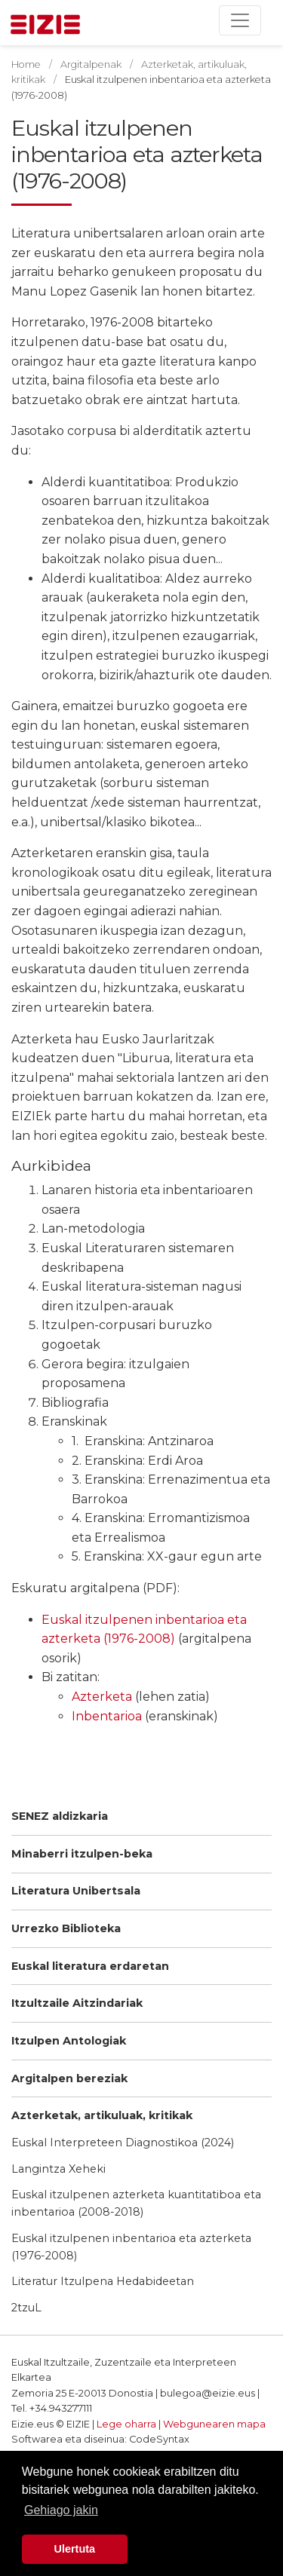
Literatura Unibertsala (75, 1891)
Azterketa (102, 1696)
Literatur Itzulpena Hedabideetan (102, 2281)
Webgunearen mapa (214, 2424)
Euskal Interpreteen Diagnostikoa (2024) (122, 2142)
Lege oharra (126, 2424)
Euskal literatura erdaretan (90, 1966)
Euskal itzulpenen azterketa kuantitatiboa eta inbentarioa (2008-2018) (136, 2203)
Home (26, 64)
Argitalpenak (91, 64)
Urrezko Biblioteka (66, 1928)
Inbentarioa (107, 1716)
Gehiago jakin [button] (61, 2510)
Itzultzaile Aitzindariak (77, 2003)
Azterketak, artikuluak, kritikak (101, 2115)
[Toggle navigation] (240, 20)
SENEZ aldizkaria (59, 1816)
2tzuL (26, 2307)
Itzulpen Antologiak (68, 2041)
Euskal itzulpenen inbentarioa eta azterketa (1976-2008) (131, 2246)
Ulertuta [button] (74, 2549)
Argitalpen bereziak (69, 2078)
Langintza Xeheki (58, 2169)
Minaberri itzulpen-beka (81, 1854)
